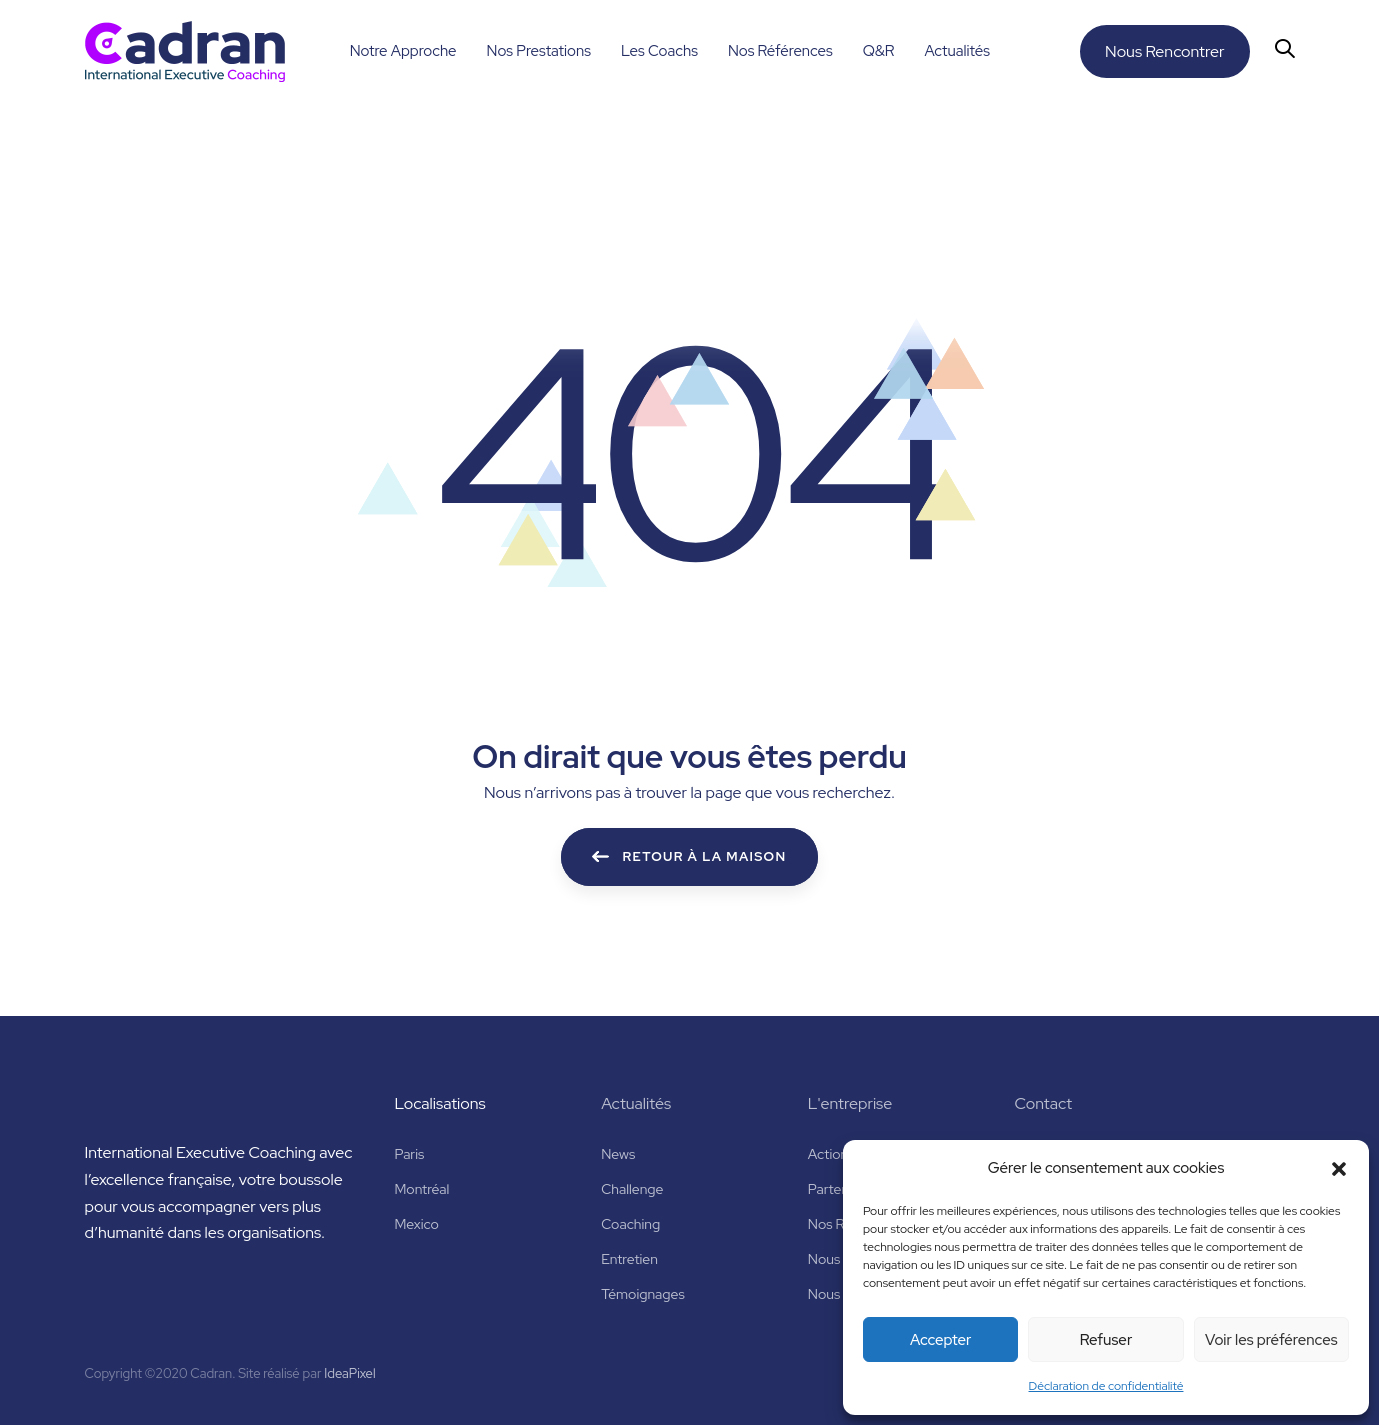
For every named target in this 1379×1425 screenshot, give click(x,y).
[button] (1339, 1169)
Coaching (630, 1224)
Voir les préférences (1271, 1340)
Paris (410, 1154)
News (618, 1154)
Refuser (1106, 1340)
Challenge (632, 1189)
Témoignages (643, 1294)
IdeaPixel (349, 1373)
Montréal (422, 1189)
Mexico (417, 1224)
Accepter (940, 1340)
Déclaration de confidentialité (1106, 1386)
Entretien (629, 1259)
